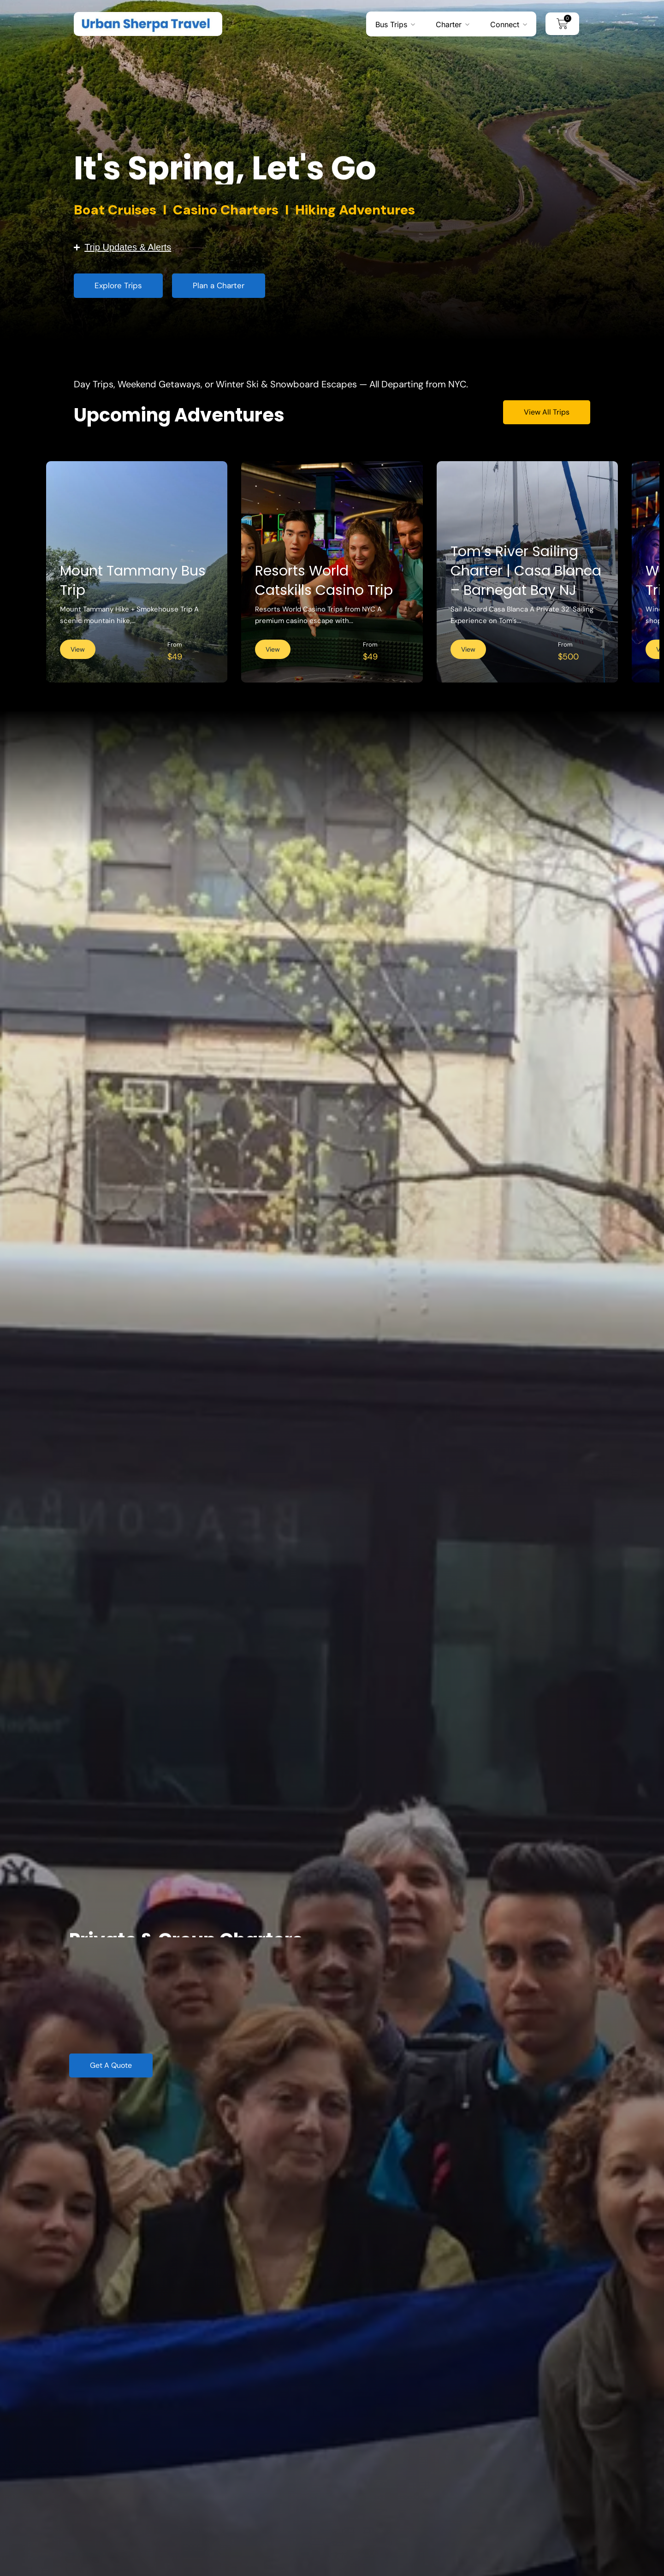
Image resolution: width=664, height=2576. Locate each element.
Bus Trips (391, 24)
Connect (504, 24)
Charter (449, 24)
